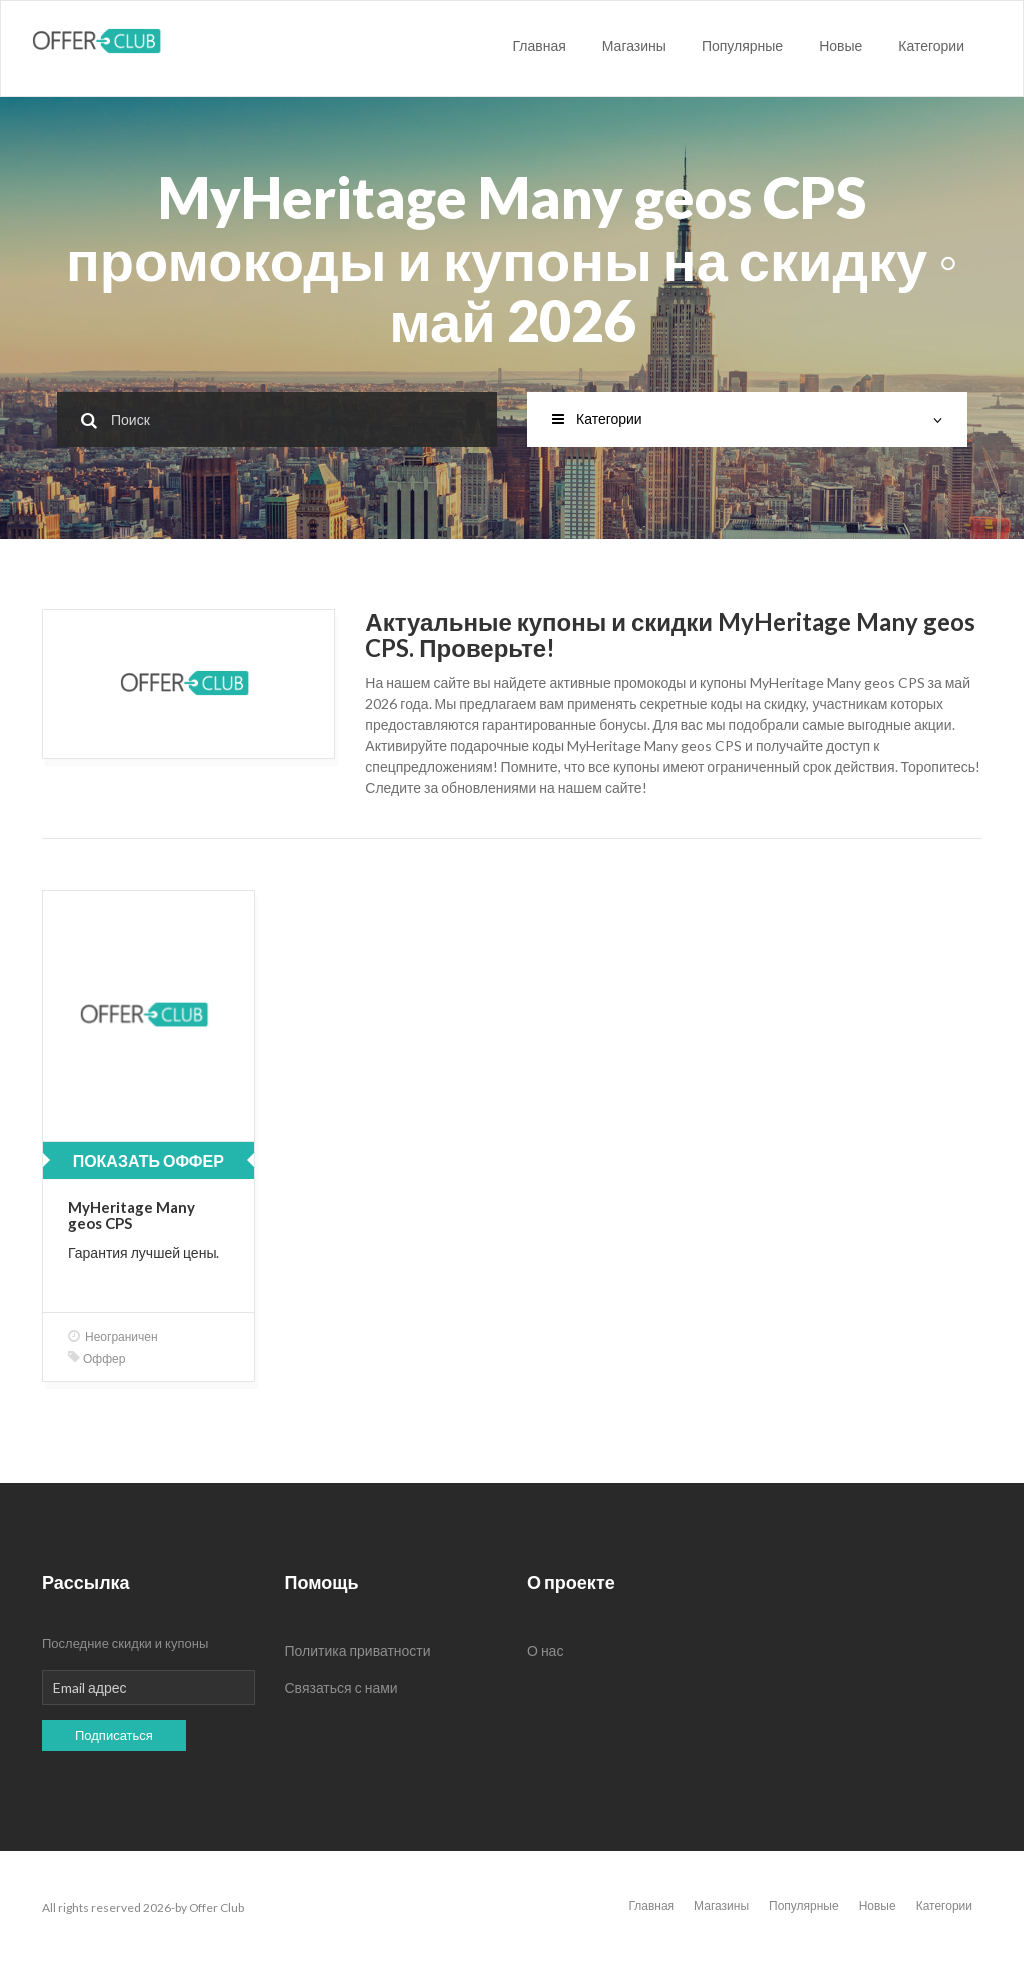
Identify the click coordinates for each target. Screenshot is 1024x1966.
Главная (539, 45)
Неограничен (113, 1336)
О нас (545, 1650)
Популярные (742, 45)
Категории (931, 45)
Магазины (634, 45)
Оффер (96, 1358)
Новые (840, 45)
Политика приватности (358, 1650)
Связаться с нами (341, 1687)
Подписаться (114, 1735)
